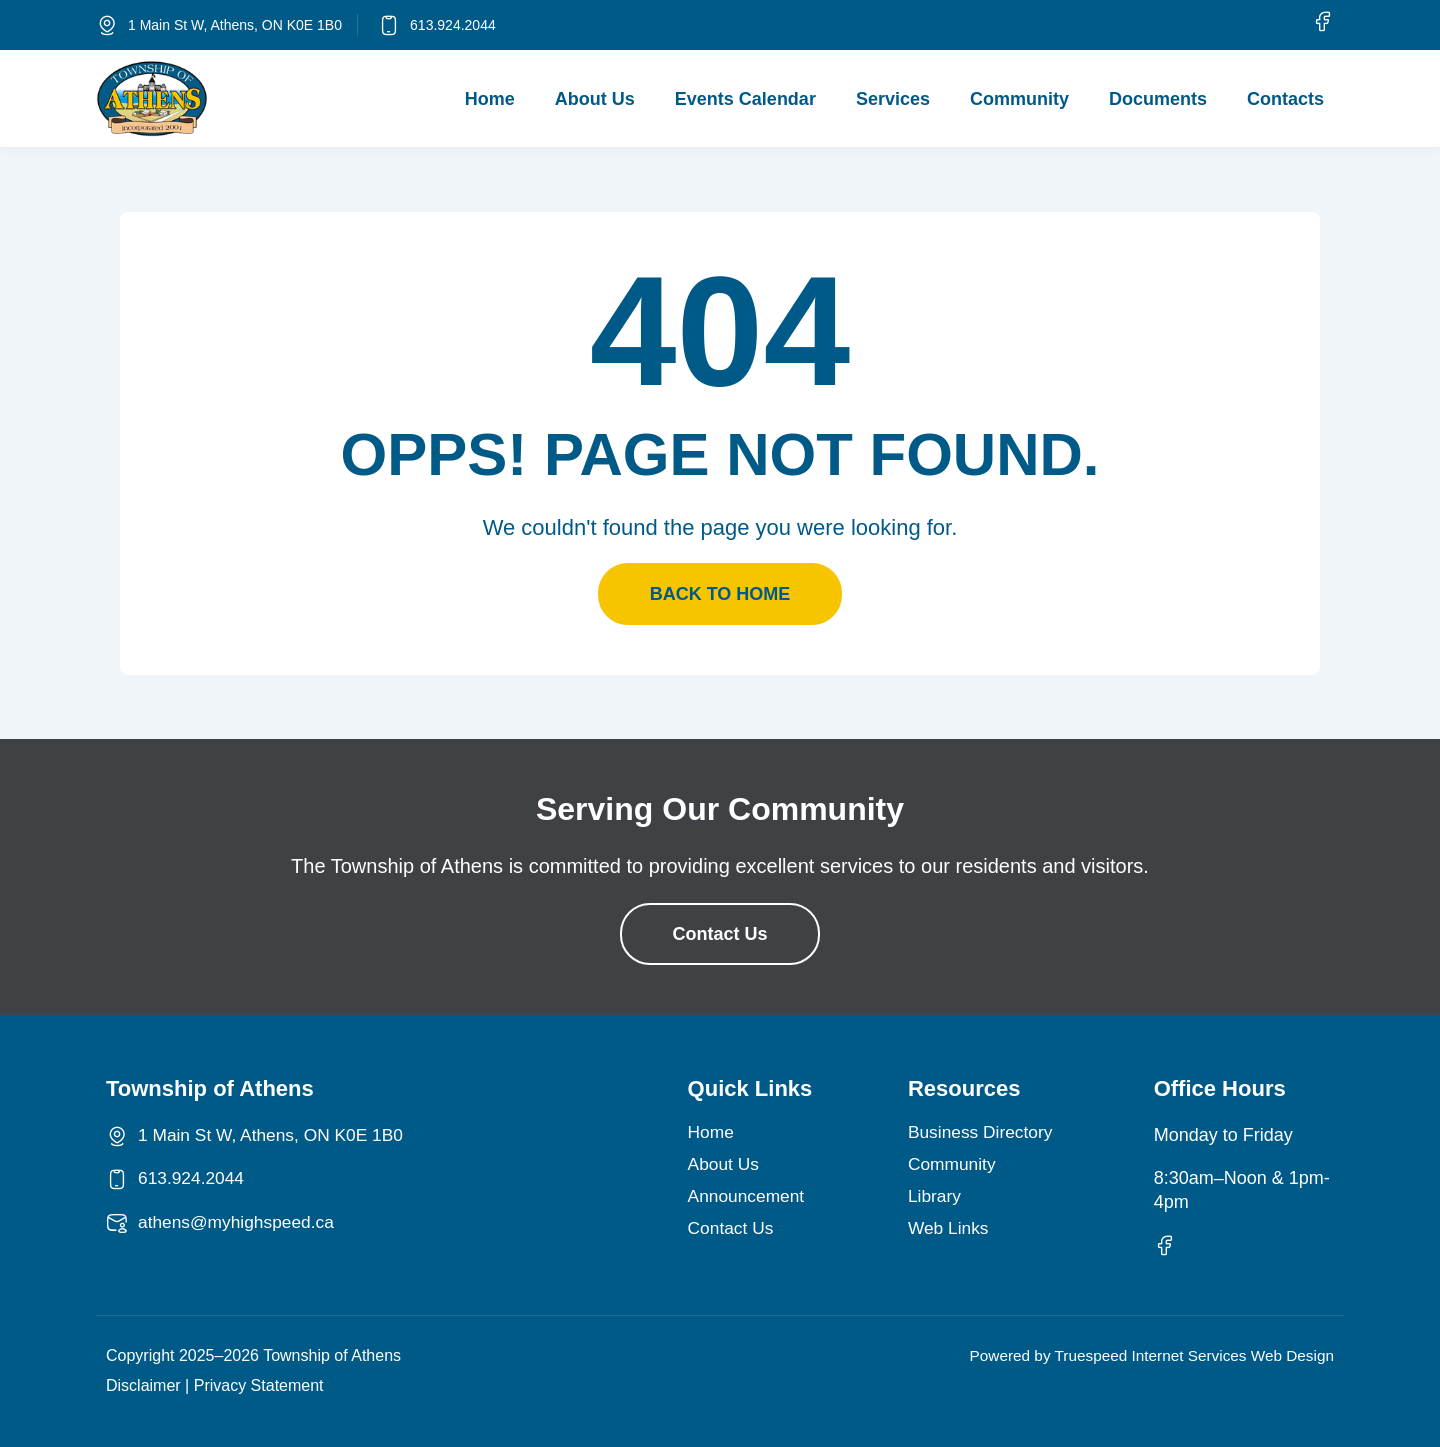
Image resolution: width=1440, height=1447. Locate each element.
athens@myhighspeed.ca (239, 1222)
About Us (595, 99)
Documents (1158, 99)
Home (490, 99)
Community (1019, 99)
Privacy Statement (259, 1385)
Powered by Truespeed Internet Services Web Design (1144, 1355)
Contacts (1285, 99)
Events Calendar (745, 99)
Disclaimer (143, 1385)
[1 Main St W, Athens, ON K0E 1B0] (107, 25)
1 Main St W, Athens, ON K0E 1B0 (235, 25)
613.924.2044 (453, 25)
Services (893, 99)
